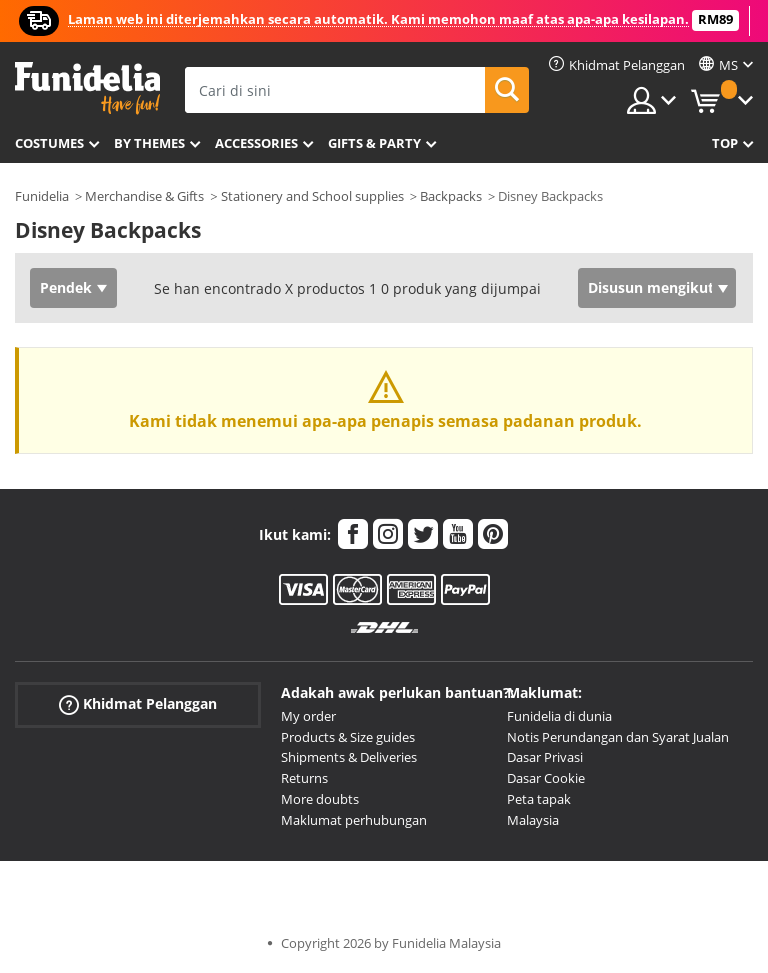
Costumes (49, 143)
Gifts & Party (374, 143)
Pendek (66, 287)
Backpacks (451, 196)
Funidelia (42, 196)
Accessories (256, 143)
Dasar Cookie (546, 778)
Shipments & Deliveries (349, 757)
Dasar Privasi (545, 757)
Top (725, 143)
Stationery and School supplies (312, 196)
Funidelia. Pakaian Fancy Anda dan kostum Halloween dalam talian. (87, 88)
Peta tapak (539, 799)
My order (308, 716)
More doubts (320, 799)
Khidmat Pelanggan (138, 704)
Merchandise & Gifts (144, 196)
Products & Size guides (348, 737)
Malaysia (533, 820)
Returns (304, 778)
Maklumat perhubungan (354, 820)
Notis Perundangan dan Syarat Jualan (618, 737)
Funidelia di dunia (559, 716)
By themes (149, 143)
